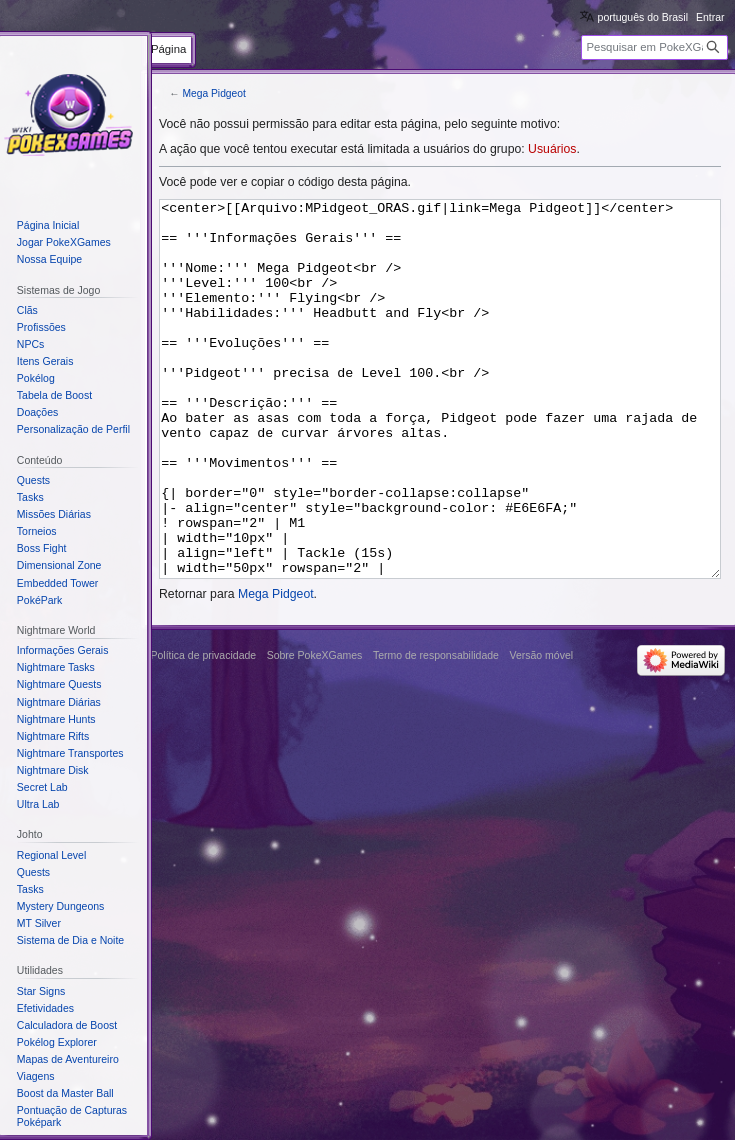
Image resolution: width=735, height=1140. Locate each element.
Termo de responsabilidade (436, 730)
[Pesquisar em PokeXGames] (654, 47)
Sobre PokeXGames (315, 730)
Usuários (552, 149)
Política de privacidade (204, 730)
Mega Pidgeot (213, 93)
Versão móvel (541, 730)
